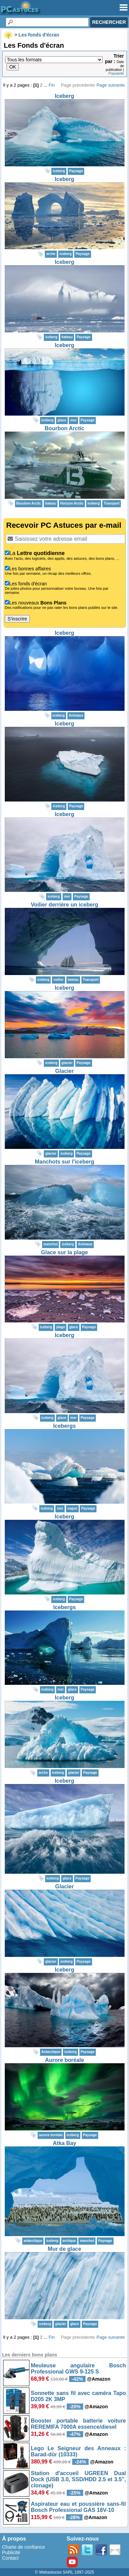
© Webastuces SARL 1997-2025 (64, 2572)
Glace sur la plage (64, 1252)
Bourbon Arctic (65, 428)
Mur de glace (64, 2249)
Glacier (64, 1071)
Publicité (11, 2552)
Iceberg (64, 96)
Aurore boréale (64, 2060)
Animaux (76, 715)
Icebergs (64, 1426)
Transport (111, 503)
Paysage (76, 171)
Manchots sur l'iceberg (64, 1162)
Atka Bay (64, 2143)
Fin (52, 85)
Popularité (116, 73)
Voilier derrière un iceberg (64, 905)
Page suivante (110, 85)
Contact (10, 2558)
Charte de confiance (23, 2547)
